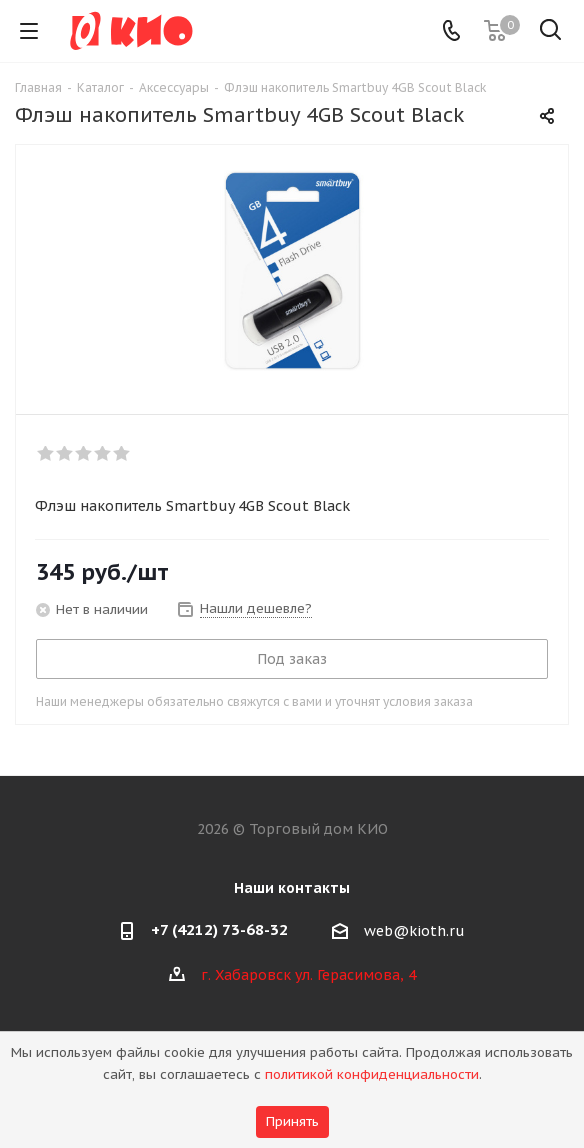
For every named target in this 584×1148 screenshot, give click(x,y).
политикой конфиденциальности (372, 1074)
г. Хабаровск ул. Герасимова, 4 (308, 975)
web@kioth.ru (414, 931)
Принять (292, 1121)
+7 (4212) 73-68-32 (219, 929)
